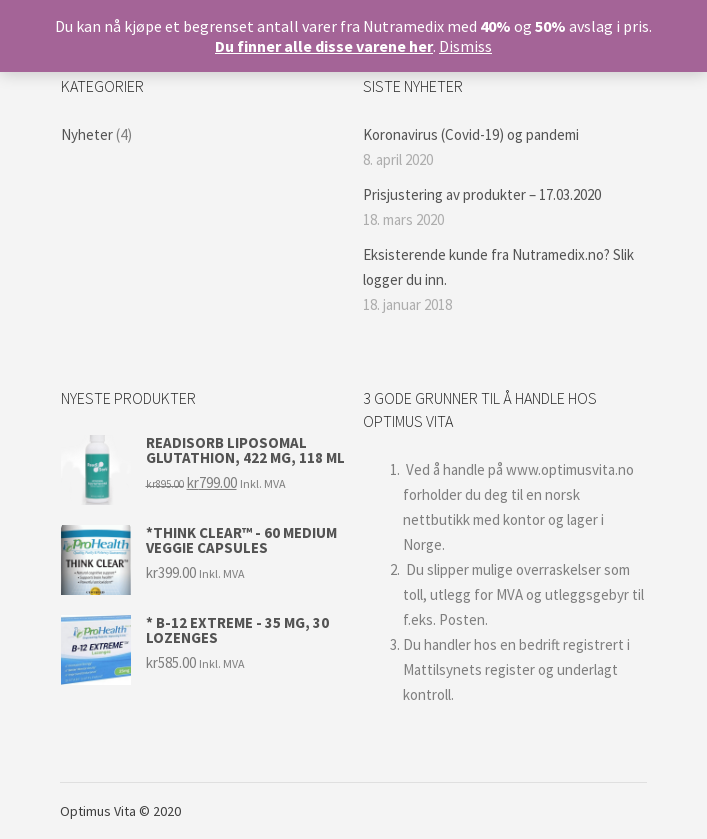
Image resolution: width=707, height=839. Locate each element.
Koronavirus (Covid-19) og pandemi (471, 134)
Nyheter (87, 134)
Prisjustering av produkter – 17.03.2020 (482, 194)
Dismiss (465, 46)
